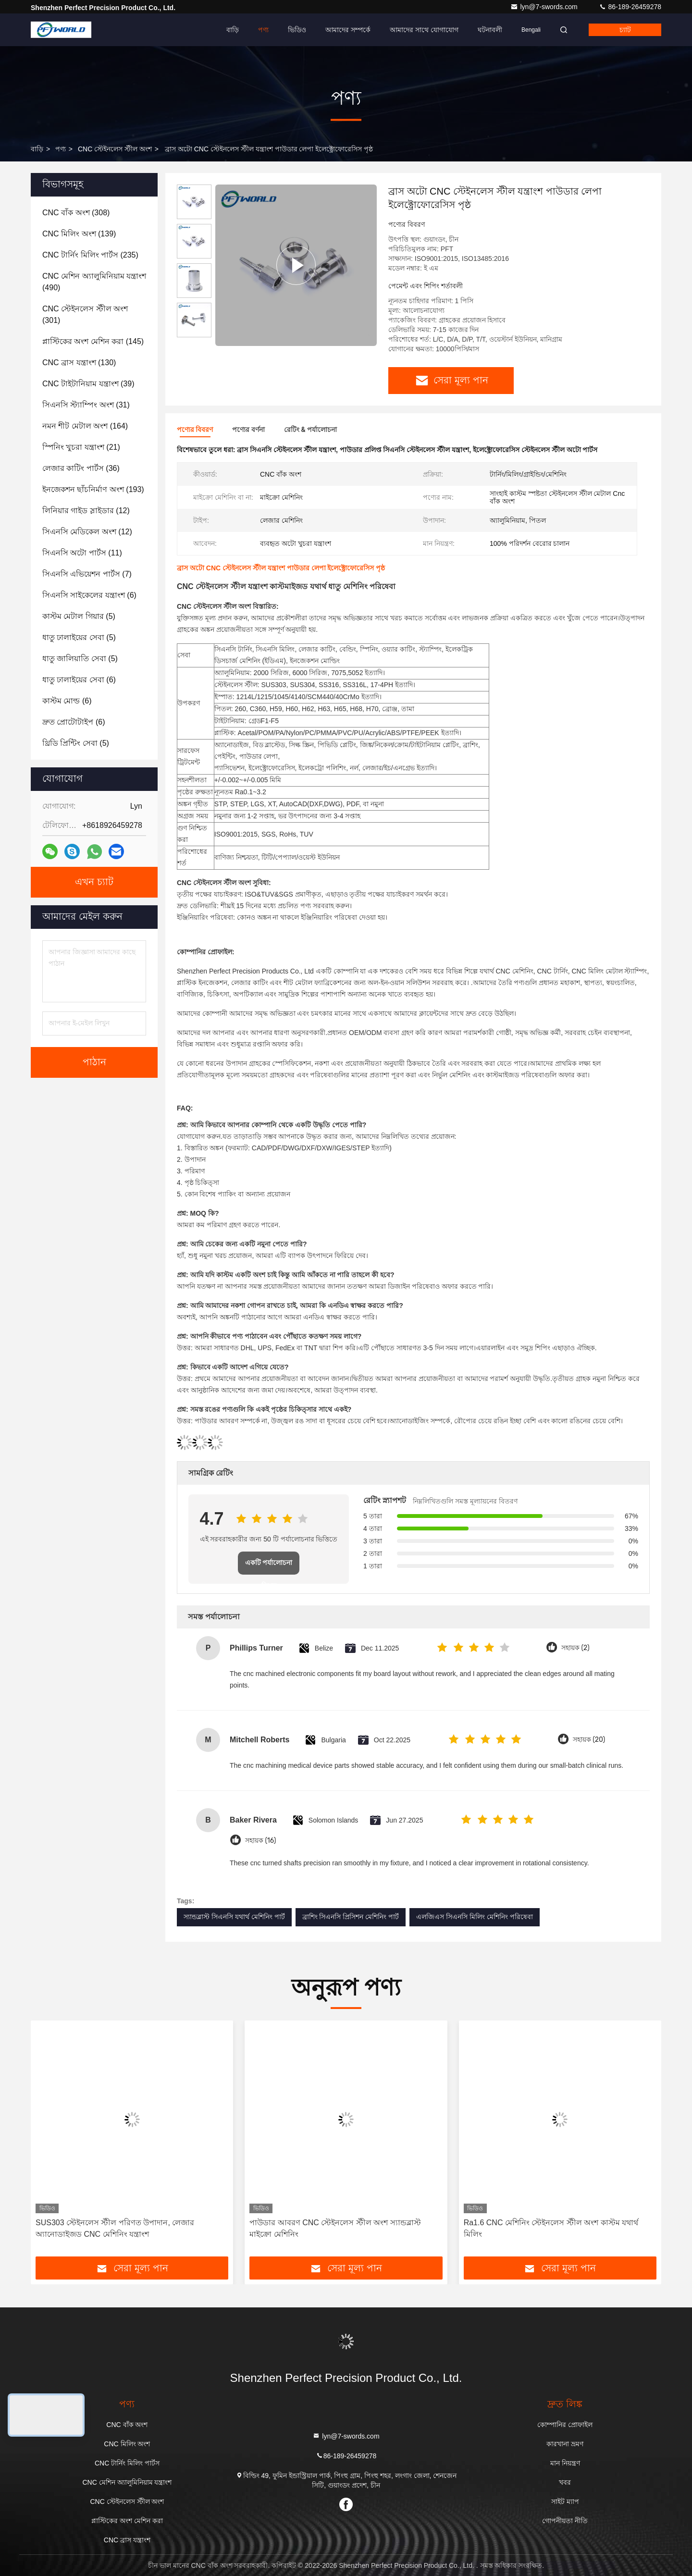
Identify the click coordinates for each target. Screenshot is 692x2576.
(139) (79, 234)
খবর (565, 2482)
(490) (94, 282)
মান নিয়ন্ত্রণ (565, 2463)
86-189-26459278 (630, 7)
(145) (93, 341)
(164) (85, 426)
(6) (89, 595)
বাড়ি (232, 30)
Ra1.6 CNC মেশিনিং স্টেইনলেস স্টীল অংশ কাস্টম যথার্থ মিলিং (551, 2228)
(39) (88, 384)
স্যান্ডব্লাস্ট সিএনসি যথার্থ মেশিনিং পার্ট (234, 1917)
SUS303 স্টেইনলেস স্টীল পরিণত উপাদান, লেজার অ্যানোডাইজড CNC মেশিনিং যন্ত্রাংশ (115, 2228)
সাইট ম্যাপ (565, 2501)
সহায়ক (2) (575, 1648)
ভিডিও (297, 30)
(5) (78, 616)
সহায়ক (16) (260, 1840)
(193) (93, 489)
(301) (85, 314)
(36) (81, 468)
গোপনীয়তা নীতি (565, 2521)
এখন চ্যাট (94, 882)
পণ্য (263, 30)
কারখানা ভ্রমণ (564, 2444)
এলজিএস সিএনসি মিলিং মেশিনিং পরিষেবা (474, 1917)
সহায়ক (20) (589, 1740)
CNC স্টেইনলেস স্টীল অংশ (115, 149)
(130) (79, 362)
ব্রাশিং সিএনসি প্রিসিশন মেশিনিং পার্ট (350, 1917)
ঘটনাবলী (490, 30)
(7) (87, 574)
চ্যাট (625, 30)
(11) (82, 553)
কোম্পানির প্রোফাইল (565, 2424)
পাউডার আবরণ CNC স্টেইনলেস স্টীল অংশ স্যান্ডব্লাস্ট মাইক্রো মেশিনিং (334, 2228)
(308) (76, 213)
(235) (90, 255)
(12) (86, 510)
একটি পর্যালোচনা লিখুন (269, 1567)
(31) (86, 405)
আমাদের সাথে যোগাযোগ (424, 30)
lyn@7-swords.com (544, 7)
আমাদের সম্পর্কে (348, 30)
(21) (81, 447)
